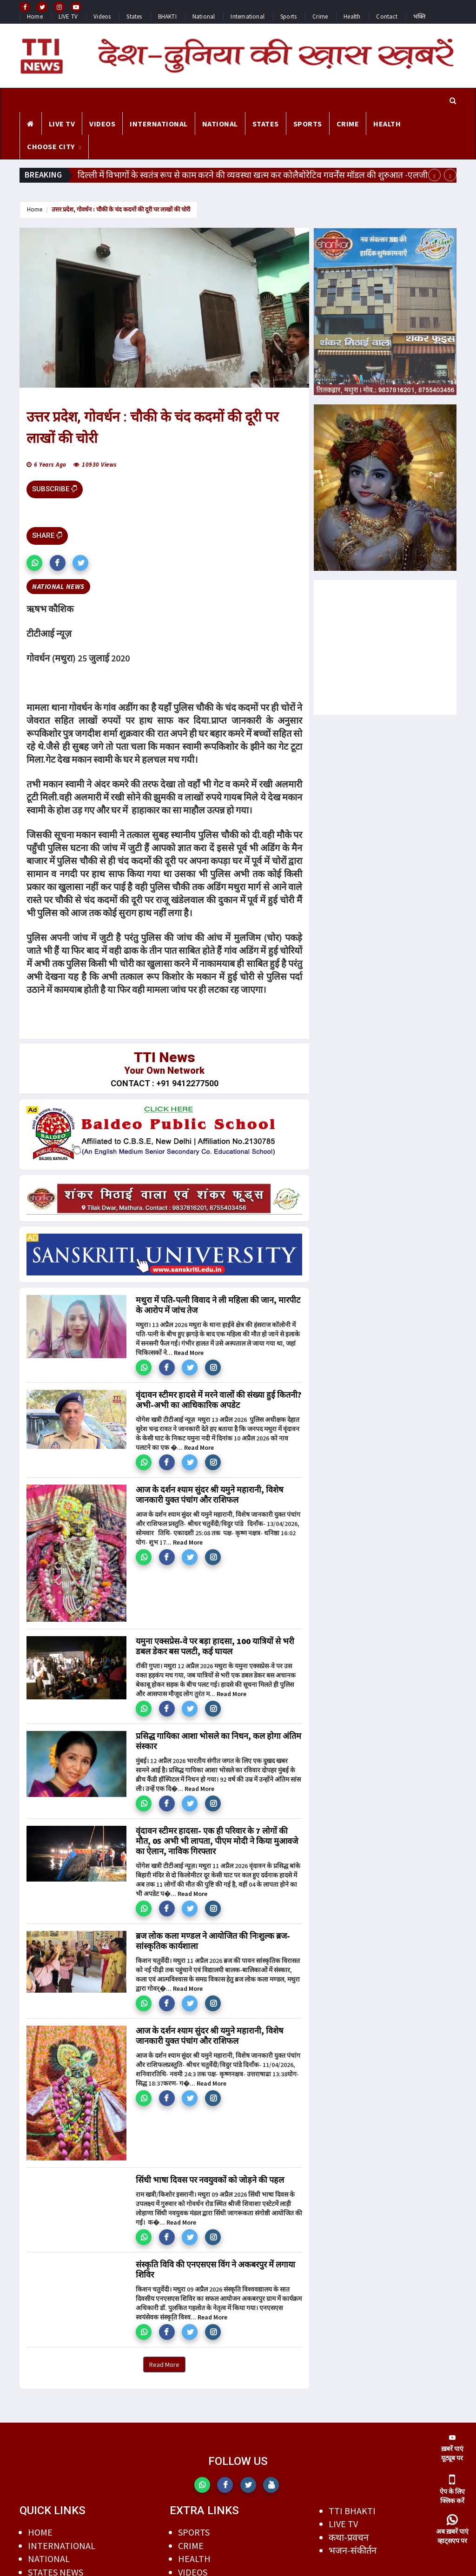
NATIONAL (220, 123)
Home (35, 16)
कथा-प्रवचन (349, 2537)
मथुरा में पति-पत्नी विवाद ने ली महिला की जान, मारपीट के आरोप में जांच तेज (218, 1305)
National (203, 16)
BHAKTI (167, 16)
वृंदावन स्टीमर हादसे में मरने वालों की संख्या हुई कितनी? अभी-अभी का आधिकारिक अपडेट (219, 1399)
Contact (386, 16)
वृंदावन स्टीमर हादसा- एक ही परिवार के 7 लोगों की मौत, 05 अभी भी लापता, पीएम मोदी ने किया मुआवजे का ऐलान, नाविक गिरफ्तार (217, 1840)
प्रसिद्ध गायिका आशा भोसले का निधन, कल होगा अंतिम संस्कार (218, 1741)
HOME (40, 2532)
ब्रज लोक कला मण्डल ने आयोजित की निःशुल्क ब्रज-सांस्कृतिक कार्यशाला (213, 1940)
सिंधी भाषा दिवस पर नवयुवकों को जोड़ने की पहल (210, 2179)
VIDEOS (102, 123)
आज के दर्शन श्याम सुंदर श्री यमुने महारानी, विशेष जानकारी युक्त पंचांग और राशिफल (209, 1494)
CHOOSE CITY (51, 146)
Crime (320, 16)
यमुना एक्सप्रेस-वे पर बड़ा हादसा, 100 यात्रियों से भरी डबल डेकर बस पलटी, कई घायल (215, 1646)
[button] (34, 563)
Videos (102, 16)
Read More (189, 1352)
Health (352, 16)
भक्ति (419, 16)
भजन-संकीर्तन (353, 2550)
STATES (265, 123)
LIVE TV (68, 16)
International (247, 16)
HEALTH (387, 123)
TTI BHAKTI (352, 2511)
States (134, 16)
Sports (288, 16)
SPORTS (307, 123)
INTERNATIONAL (159, 123)
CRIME (348, 123)
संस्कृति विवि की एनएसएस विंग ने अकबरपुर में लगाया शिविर (215, 2269)
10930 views (99, 465)
